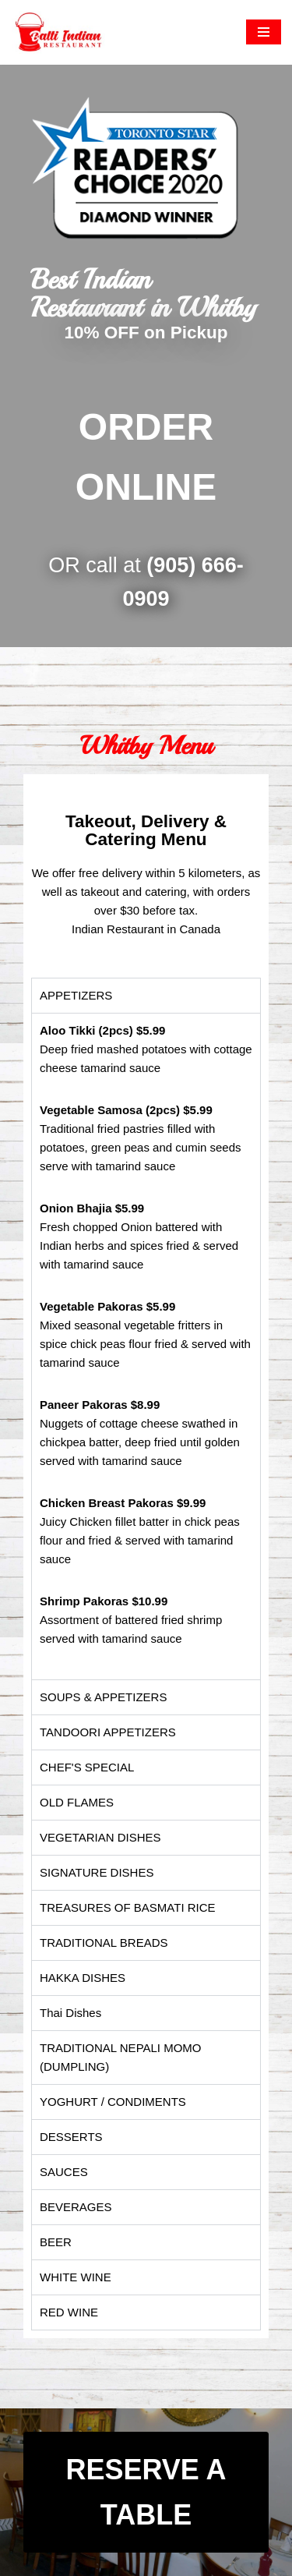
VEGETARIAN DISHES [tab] (100, 1837)
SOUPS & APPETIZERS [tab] (103, 1697)
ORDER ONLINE (146, 457)
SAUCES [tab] (64, 2171)
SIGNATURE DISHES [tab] (96, 1872)
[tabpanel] (146, 1346)
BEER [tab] (56, 2242)
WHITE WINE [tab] (75, 2277)
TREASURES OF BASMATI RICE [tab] (128, 1907)
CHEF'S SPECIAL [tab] (87, 1767)
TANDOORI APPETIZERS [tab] (108, 1732)
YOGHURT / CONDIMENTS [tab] (113, 2101)
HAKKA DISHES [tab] (82, 1977)
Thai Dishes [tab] (70, 2012)
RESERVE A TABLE (145, 2492)
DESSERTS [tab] (71, 2136)
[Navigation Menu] (263, 31)
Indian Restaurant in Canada (146, 929)
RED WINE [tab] (69, 2312)
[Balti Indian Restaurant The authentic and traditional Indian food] (58, 32)
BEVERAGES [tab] (76, 2206)
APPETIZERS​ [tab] (76, 995)
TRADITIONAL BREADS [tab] (103, 1942)
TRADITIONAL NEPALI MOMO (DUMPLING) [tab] (121, 2057)
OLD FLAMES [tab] (77, 1802)
